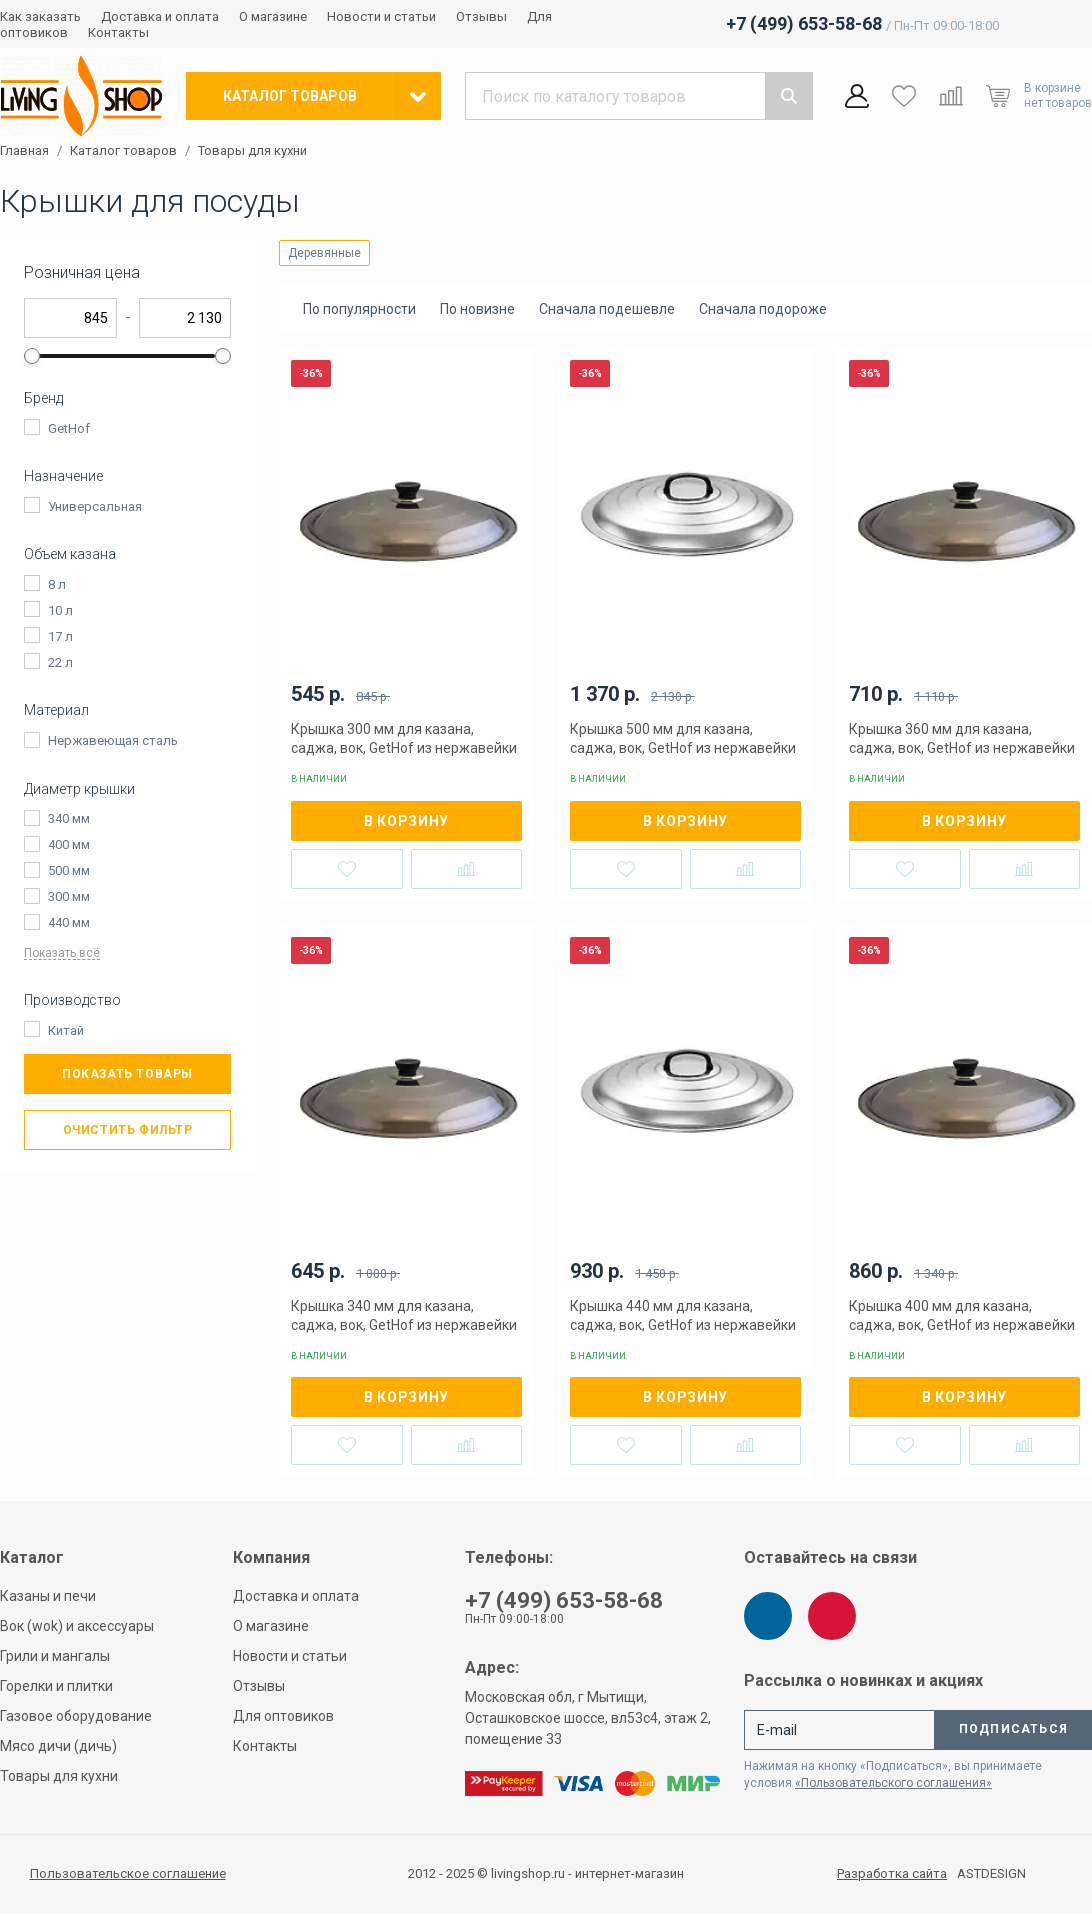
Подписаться (1013, 1729)
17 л (60, 636)
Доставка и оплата (160, 16)
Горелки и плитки (56, 1686)
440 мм (69, 922)
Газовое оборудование (76, 1716)
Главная (24, 151)
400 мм (69, 844)
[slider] (32, 356)
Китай (66, 1030)
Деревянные (324, 253)
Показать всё (62, 953)
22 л (60, 662)
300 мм (69, 896)
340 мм (69, 818)
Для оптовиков (283, 1716)
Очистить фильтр (128, 1130)
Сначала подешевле (607, 309)
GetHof (69, 428)
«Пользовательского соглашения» (893, 1783)
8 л (57, 584)
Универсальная (95, 506)
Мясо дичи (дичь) (58, 1746)
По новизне (477, 309)
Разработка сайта (892, 1874)
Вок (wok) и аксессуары (77, 1626)
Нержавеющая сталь (113, 740)
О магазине (273, 16)
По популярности (359, 309)
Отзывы (481, 16)
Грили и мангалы (55, 1656)
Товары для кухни (252, 151)
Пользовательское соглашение (128, 1873)
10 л (60, 610)
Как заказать (40, 16)
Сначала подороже (763, 309)
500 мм (69, 870)
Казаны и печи (48, 1596)
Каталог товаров (123, 151)
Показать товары (127, 1074)
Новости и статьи (381, 16)
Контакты (118, 32)
